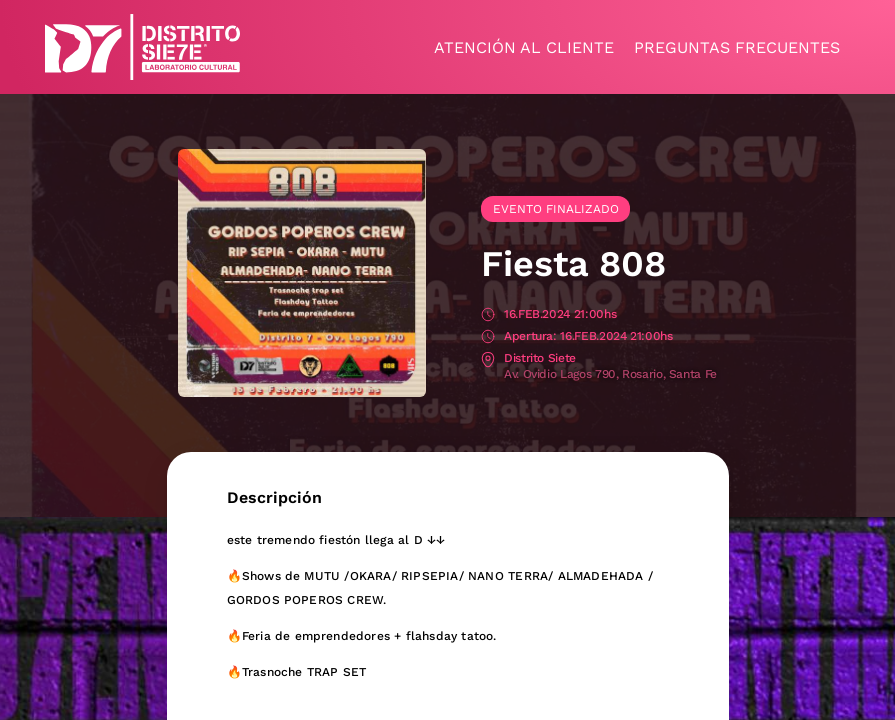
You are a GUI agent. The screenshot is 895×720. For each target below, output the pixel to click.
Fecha (488, 315)
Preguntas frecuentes (737, 47)
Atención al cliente (524, 47)
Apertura (488, 337)
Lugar (488, 359)
